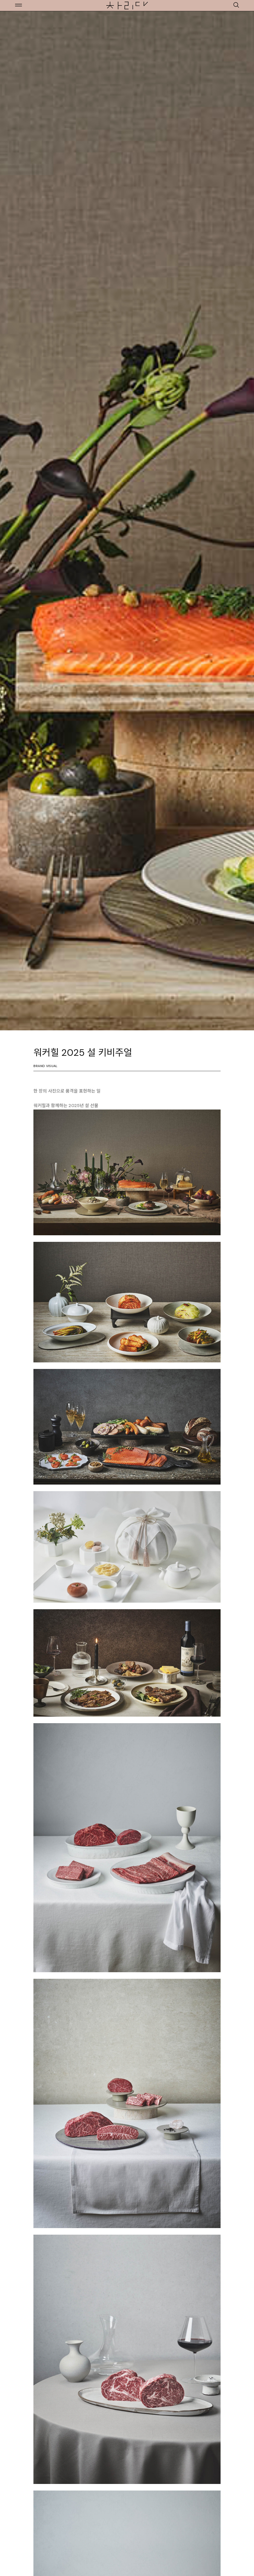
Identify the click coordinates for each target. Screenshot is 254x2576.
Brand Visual (45, 1066)
